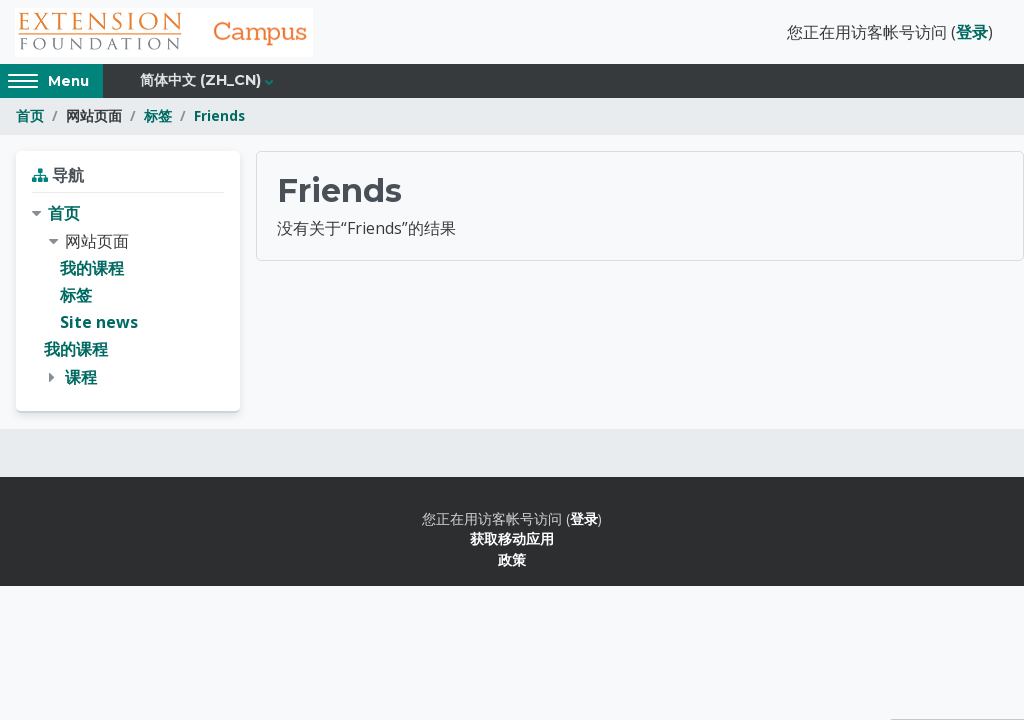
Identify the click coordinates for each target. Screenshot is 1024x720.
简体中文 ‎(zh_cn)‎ (200, 82)
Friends (219, 117)
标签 (158, 117)
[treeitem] (128, 297)
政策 (512, 560)
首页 (30, 117)
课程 (81, 378)
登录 (972, 33)
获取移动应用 (512, 539)
